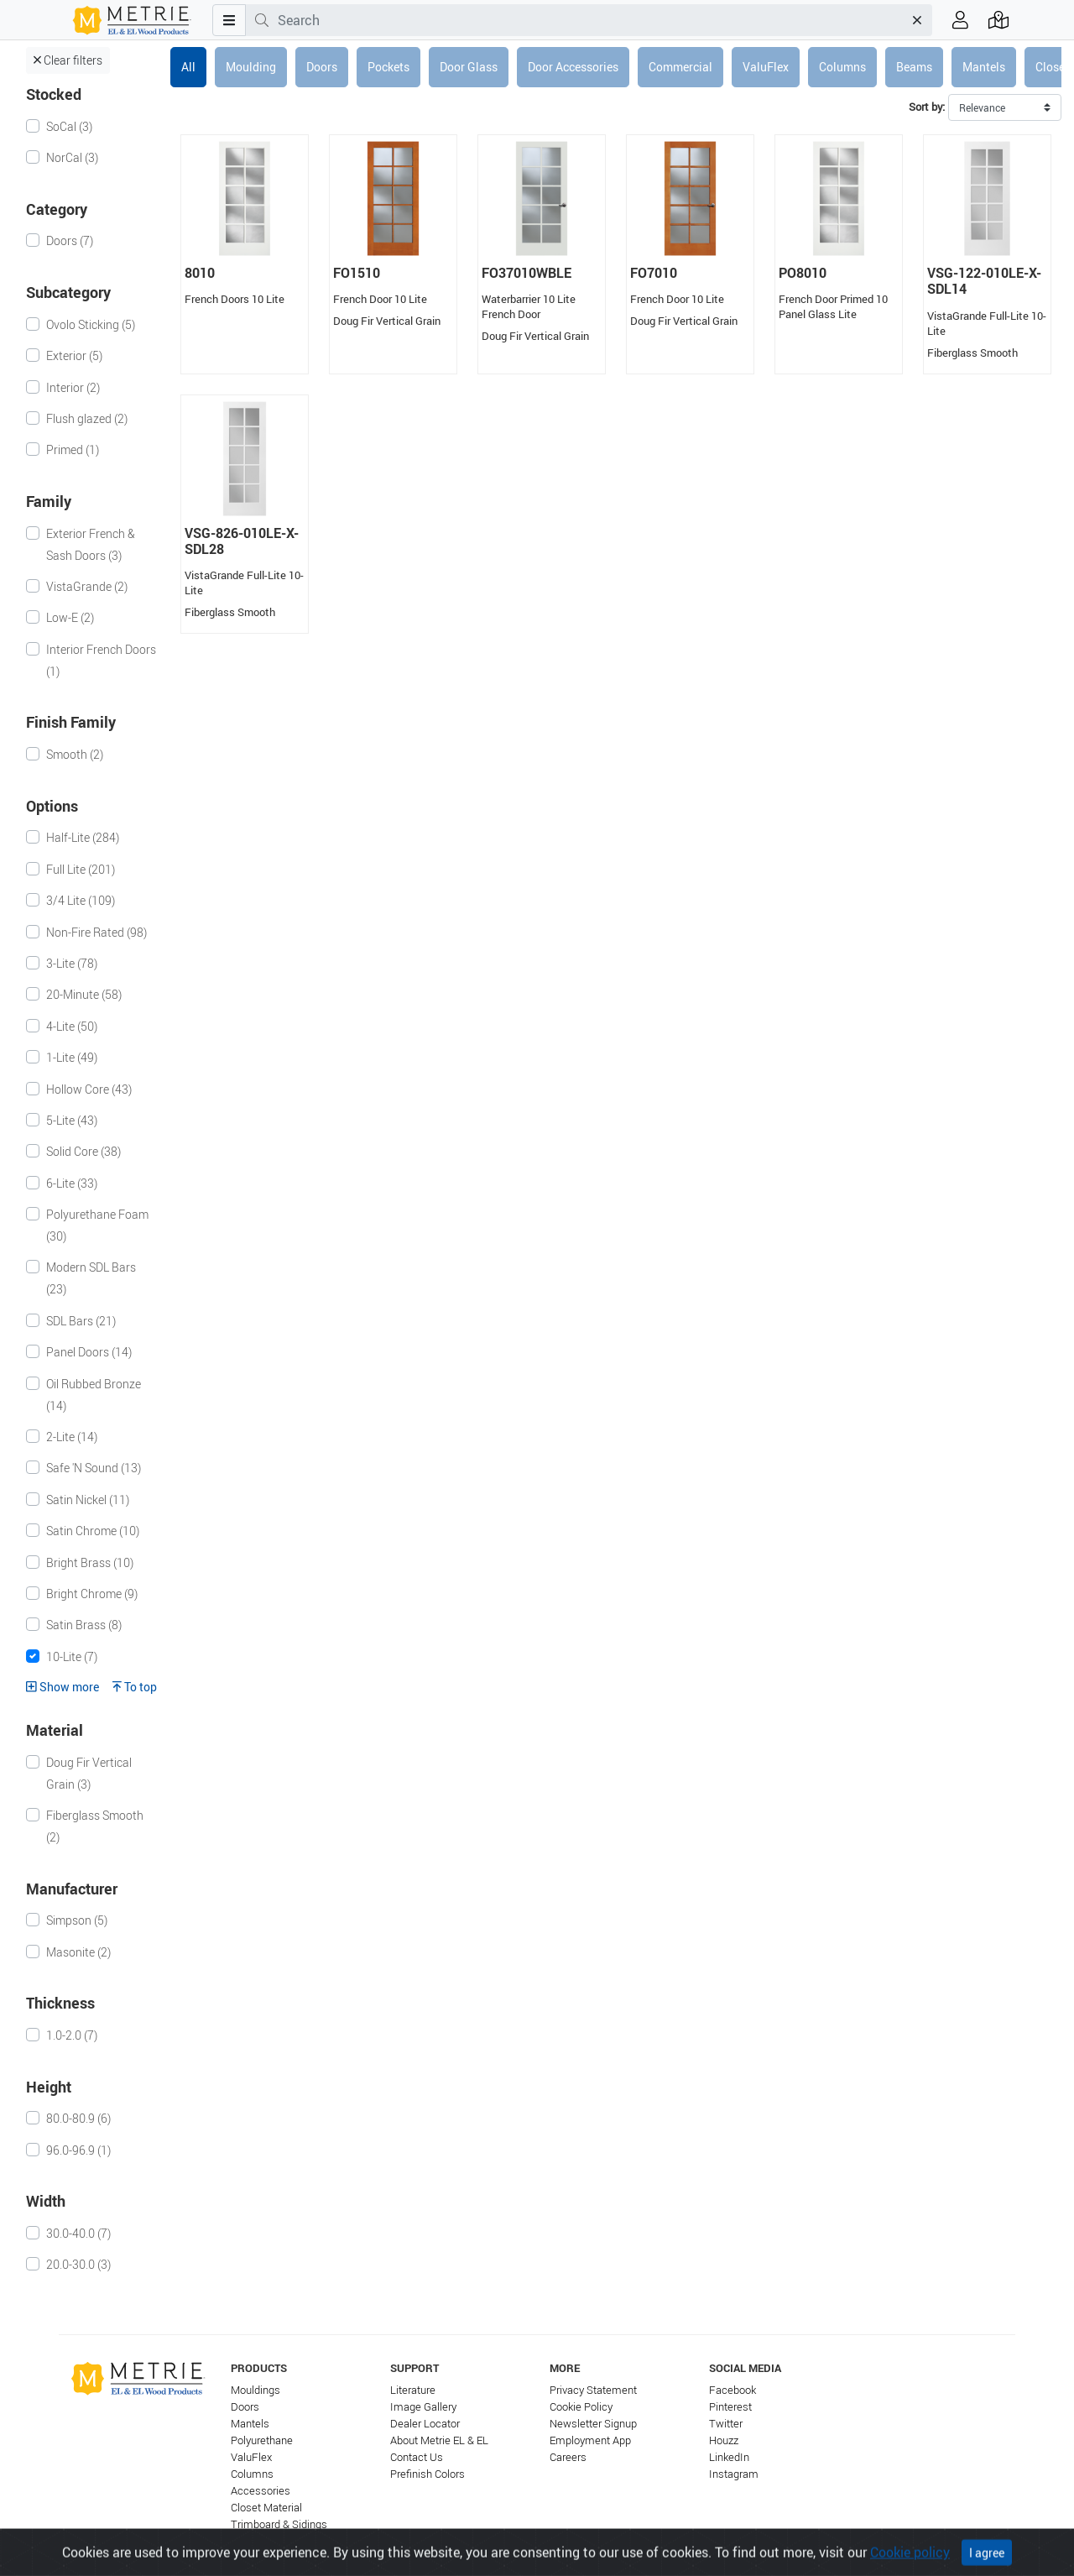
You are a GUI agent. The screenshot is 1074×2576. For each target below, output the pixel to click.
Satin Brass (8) (84, 1625)
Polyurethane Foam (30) (97, 1225)
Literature (412, 2390)
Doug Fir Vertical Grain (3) (89, 1773)
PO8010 (802, 273)
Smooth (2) (74, 754)
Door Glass (469, 67)
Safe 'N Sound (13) (93, 1468)
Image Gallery (423, 2407)
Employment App (590, 2440)
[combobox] (590, 20)
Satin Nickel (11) (87, 1499)
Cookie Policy (581, 2407)
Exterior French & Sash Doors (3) (90, 544)
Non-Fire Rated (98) (96, 932)
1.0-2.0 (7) (71, 2035)
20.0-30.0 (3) (78, 2264)
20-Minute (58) (84, 994)
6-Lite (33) (71, 1183)
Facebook (732, 2390)
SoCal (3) (69, 126)
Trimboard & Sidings (279, 2524)
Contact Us (416, 2457)
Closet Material (266, 2507)
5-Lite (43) (71, 1120)
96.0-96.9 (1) (78, 2150)
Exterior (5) (74, 355)
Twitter (726, 2424)
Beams (914, 67)
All (188, 67)
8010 (200, 273)
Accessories (260, 2491)
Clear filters (68, 60)
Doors (321, 67)
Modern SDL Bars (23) (91, 1278)
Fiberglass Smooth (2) (94, 1826)
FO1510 (356, 273)
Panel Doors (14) (89, 1352)
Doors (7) (69, 240)
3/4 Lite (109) (80, 900)
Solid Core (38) (83, 1151)
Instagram (734, 2474)
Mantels (983, 67)
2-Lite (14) (71, 1437)
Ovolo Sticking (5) (90, 324)
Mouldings (255, 2390)
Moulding (251, 67)
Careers (568, 2457)
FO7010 (653, 273)
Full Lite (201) (80, 869)
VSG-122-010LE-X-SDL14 (984, 281)
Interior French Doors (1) (101, 660)
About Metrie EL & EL (439, 2440)
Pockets (388, 67)
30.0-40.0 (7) (78, 2233)
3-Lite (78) (71, 963)
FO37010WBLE (526, 273)
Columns (842, 67)
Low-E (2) (70, 617)
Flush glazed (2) (87, 418)
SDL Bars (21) (81, 1321)
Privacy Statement (593, 2390)
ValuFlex (766, 67)
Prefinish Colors (427, 2474)
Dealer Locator (425, 2424)
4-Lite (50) (71, 1026)
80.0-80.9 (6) (78, 2118)
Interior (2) (73, 387)
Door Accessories (573, 67)
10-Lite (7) (71, 1656)
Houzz (723, 2440)
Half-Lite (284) (82, 837)
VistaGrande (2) (87, 586)
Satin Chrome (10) (92, 1531)
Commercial (680, 67)
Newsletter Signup (593, 2424)
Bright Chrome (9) (92, 1594)
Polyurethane (262, 2440)
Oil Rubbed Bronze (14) (93, 1394)
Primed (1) (72, 449)
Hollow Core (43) (89, 1089)
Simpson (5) (76, 1920)
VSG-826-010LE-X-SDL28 (242, 541)
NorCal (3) (72, 157)
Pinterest (730, 2407)
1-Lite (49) (71, 1057)
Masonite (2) (78, 1952)
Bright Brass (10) (89, 1562)
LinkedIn (729, 2457)
